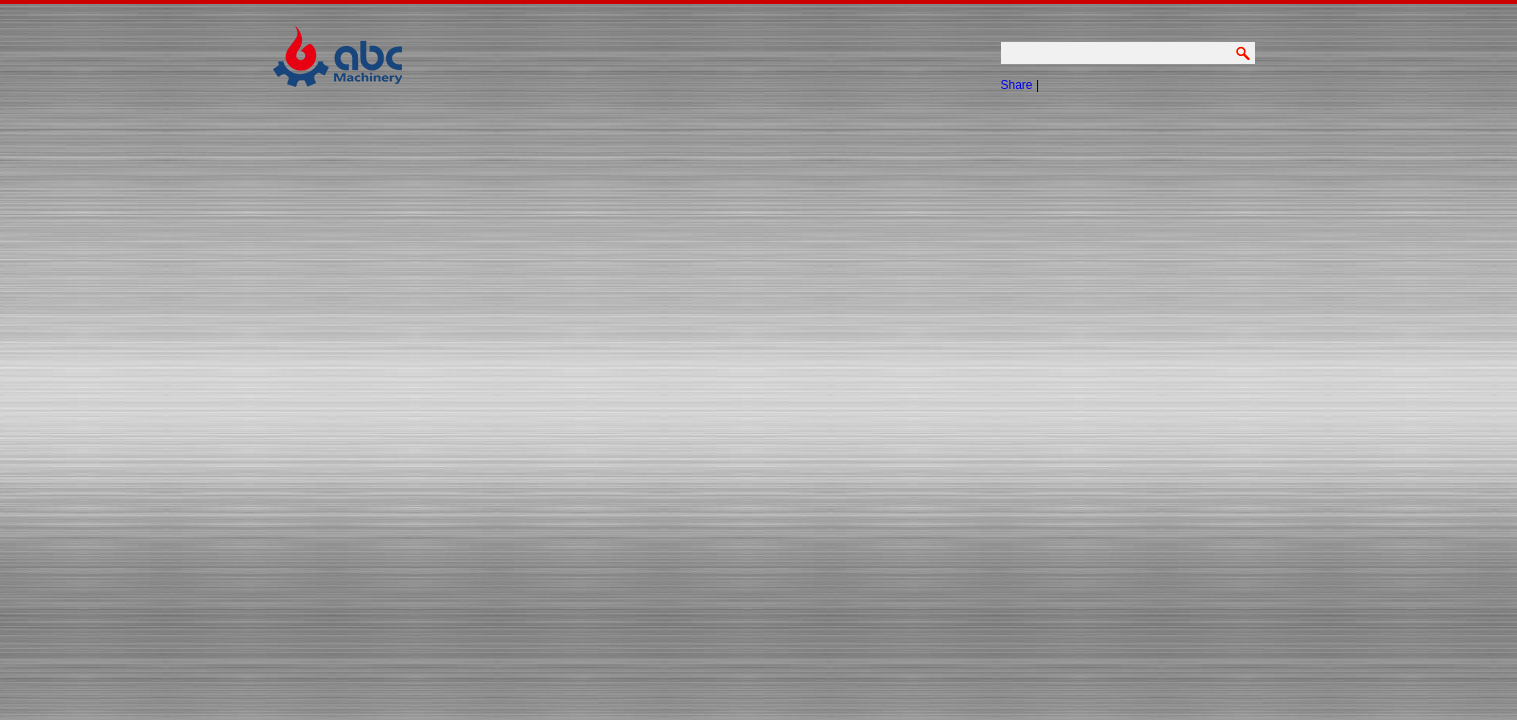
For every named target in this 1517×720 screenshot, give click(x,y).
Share (1017, 85)
